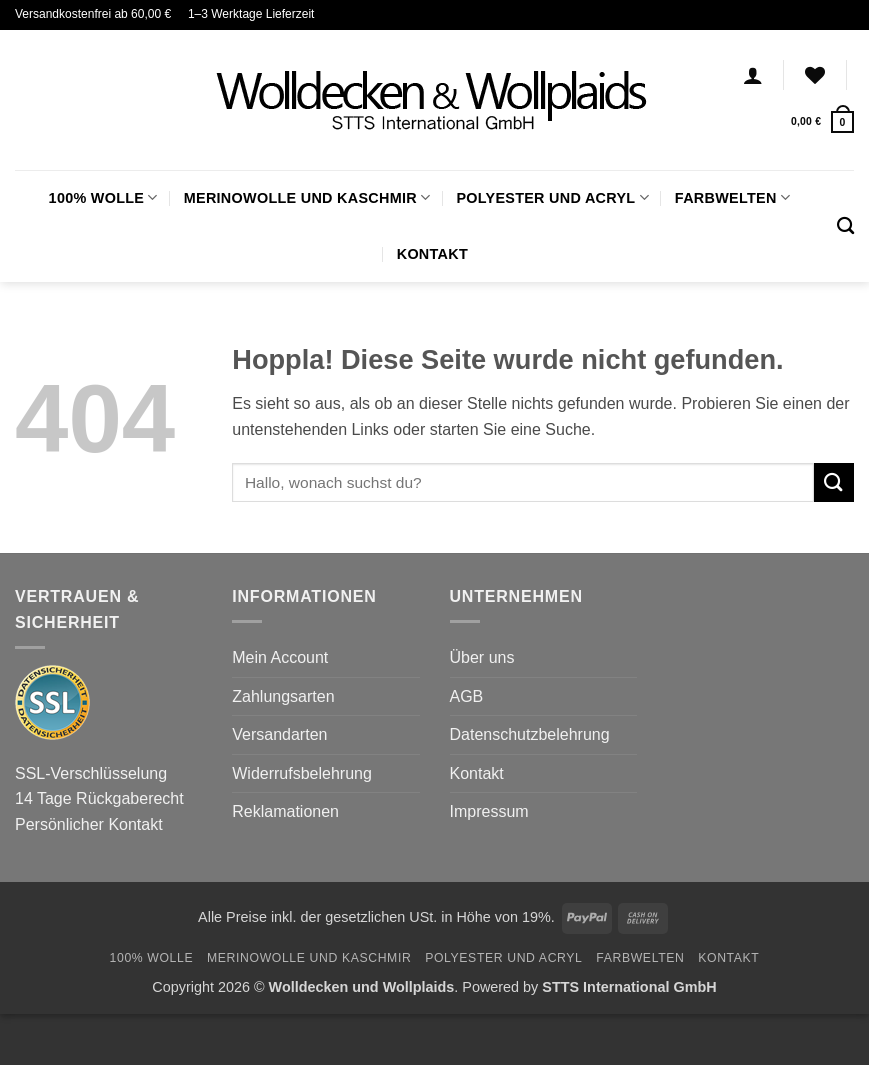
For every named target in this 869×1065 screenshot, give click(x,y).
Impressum (489, 811)
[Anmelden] (753, 75)
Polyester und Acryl (552, 197)
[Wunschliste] (815, 75)
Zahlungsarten (283, 696)
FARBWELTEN (732, 197)
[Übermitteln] (834, 482)
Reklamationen (285, 811)
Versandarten (279, 734)
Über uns (482, 657)
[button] (822, 121)
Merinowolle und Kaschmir (307, 197)
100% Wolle (103, 197)
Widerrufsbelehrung (302, 773)
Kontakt (432, 254)
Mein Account (280, 657)
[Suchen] (845, 226)
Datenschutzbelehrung (530, 734)
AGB (467, 696)
